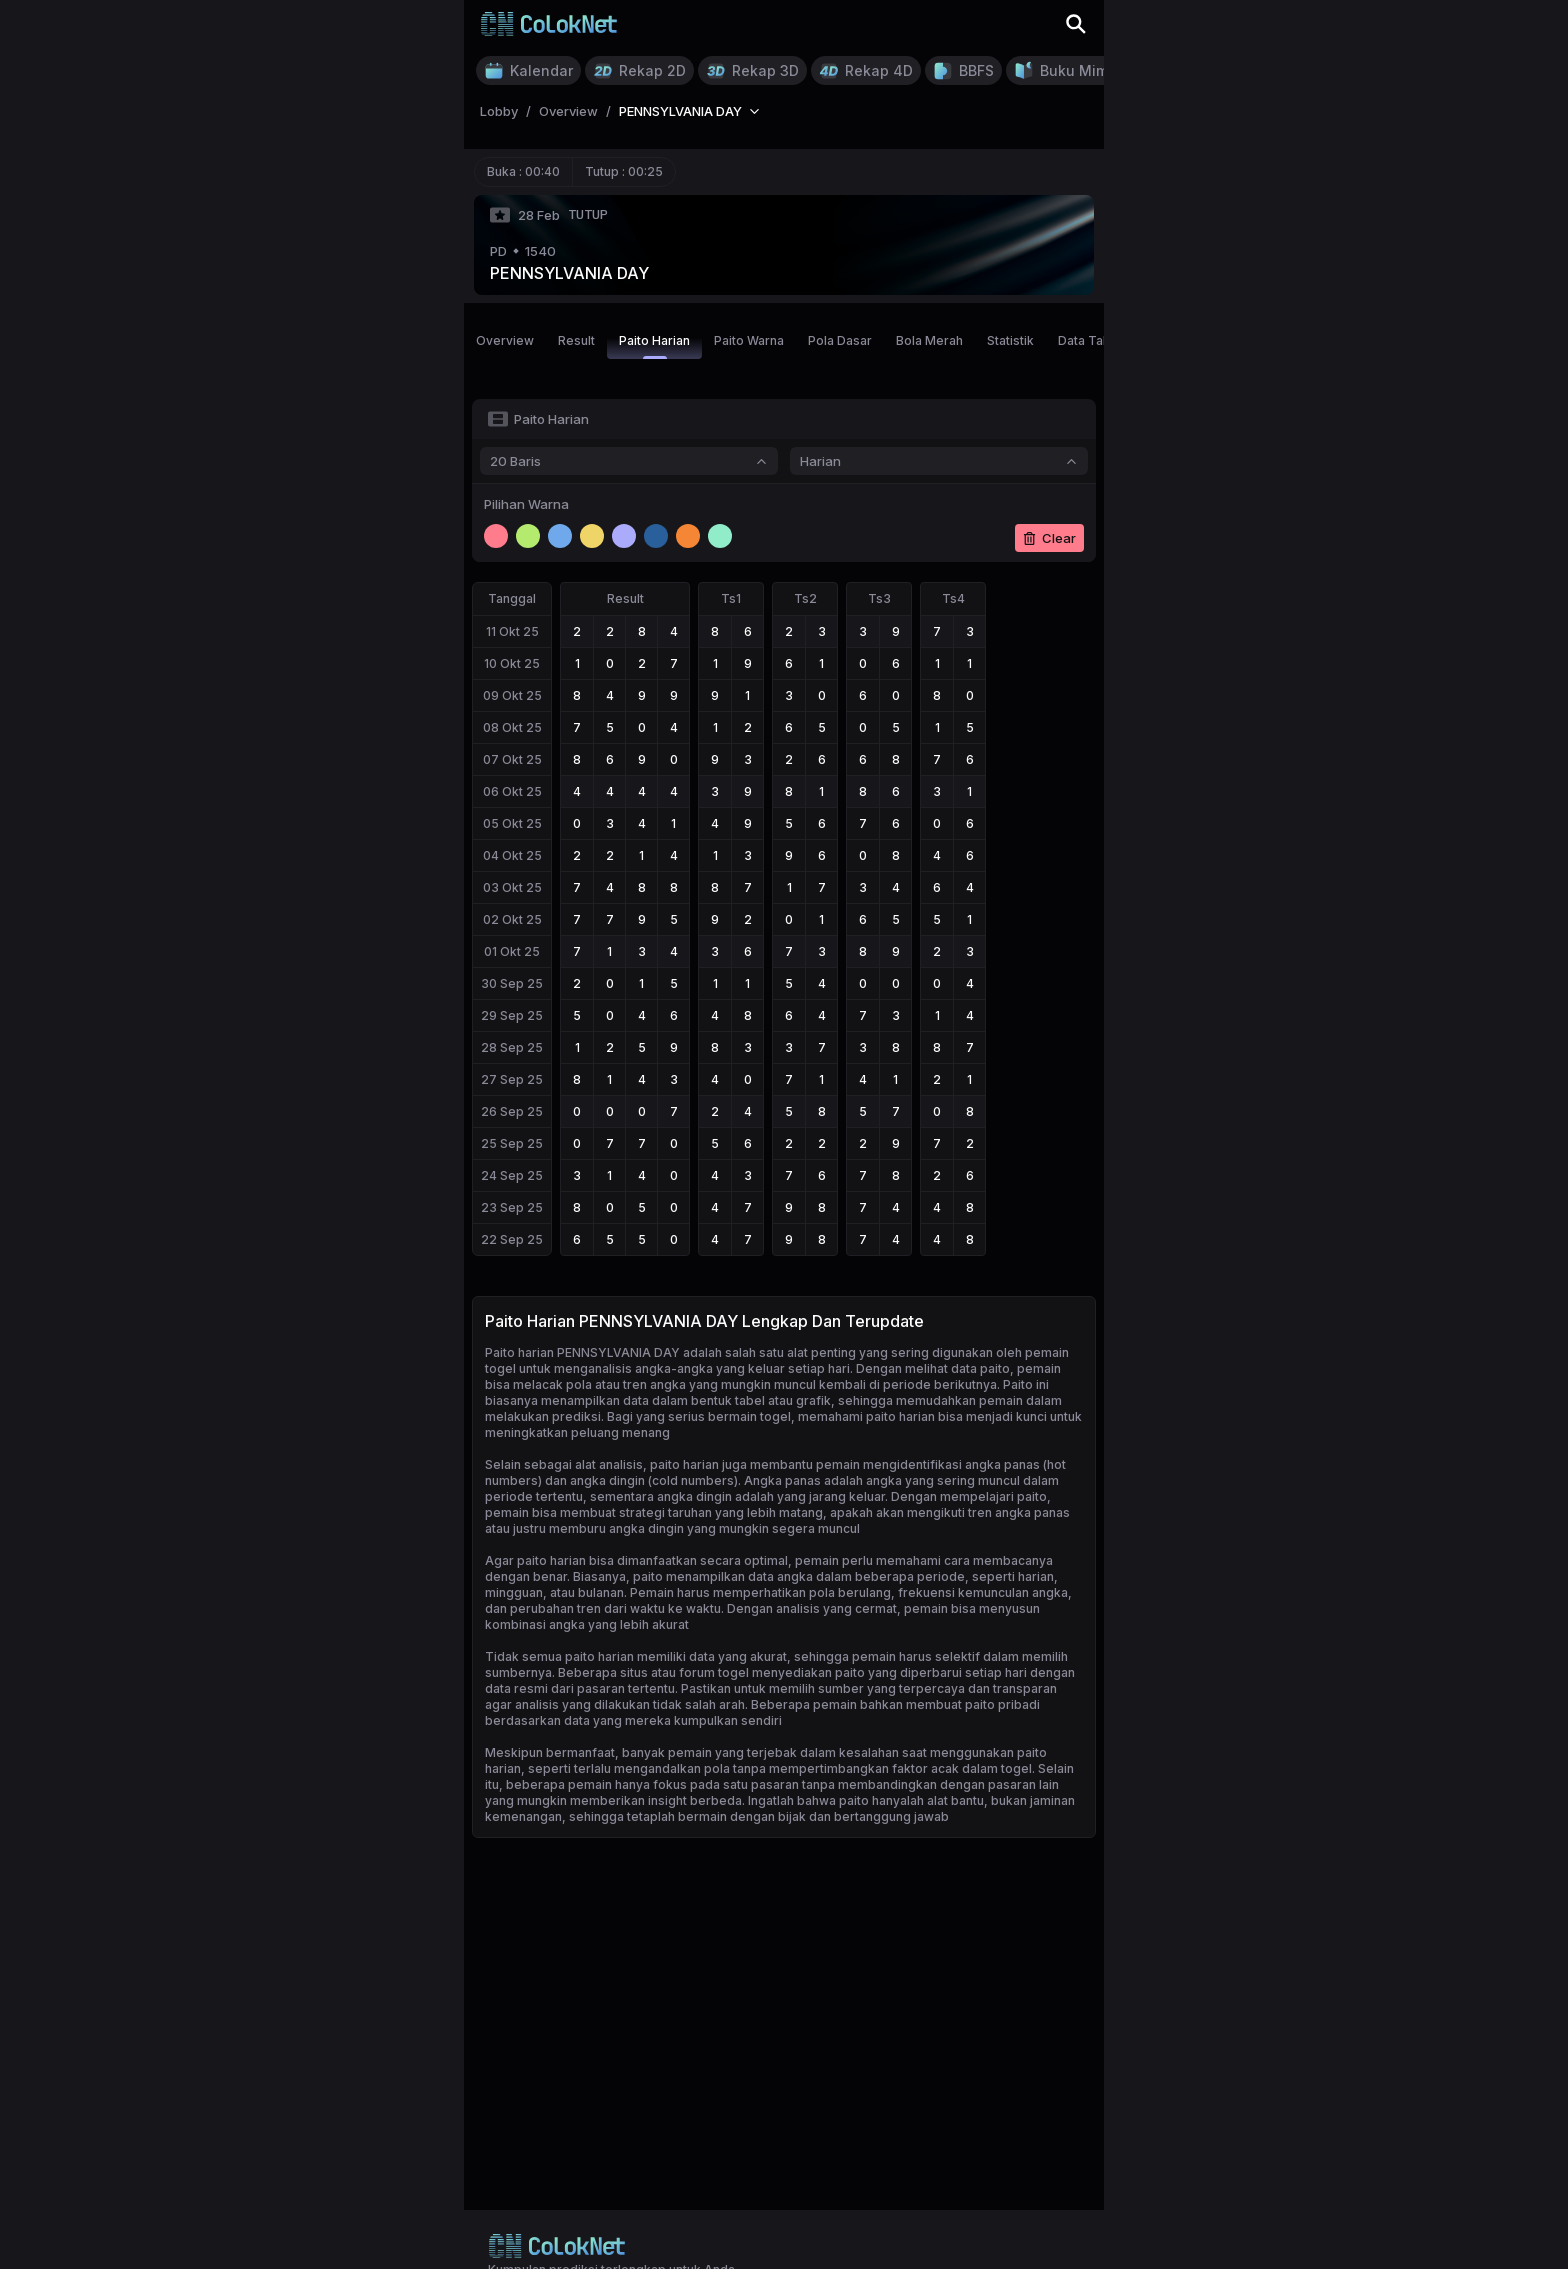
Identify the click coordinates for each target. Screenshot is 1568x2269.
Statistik (1010, 340)
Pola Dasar (840, 340)
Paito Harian (654, 346)
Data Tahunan (1098, 340)
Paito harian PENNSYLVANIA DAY (582, 1352)
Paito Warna (749, 340)
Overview (505, 340)
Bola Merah (929, 340)
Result (576, 340)
